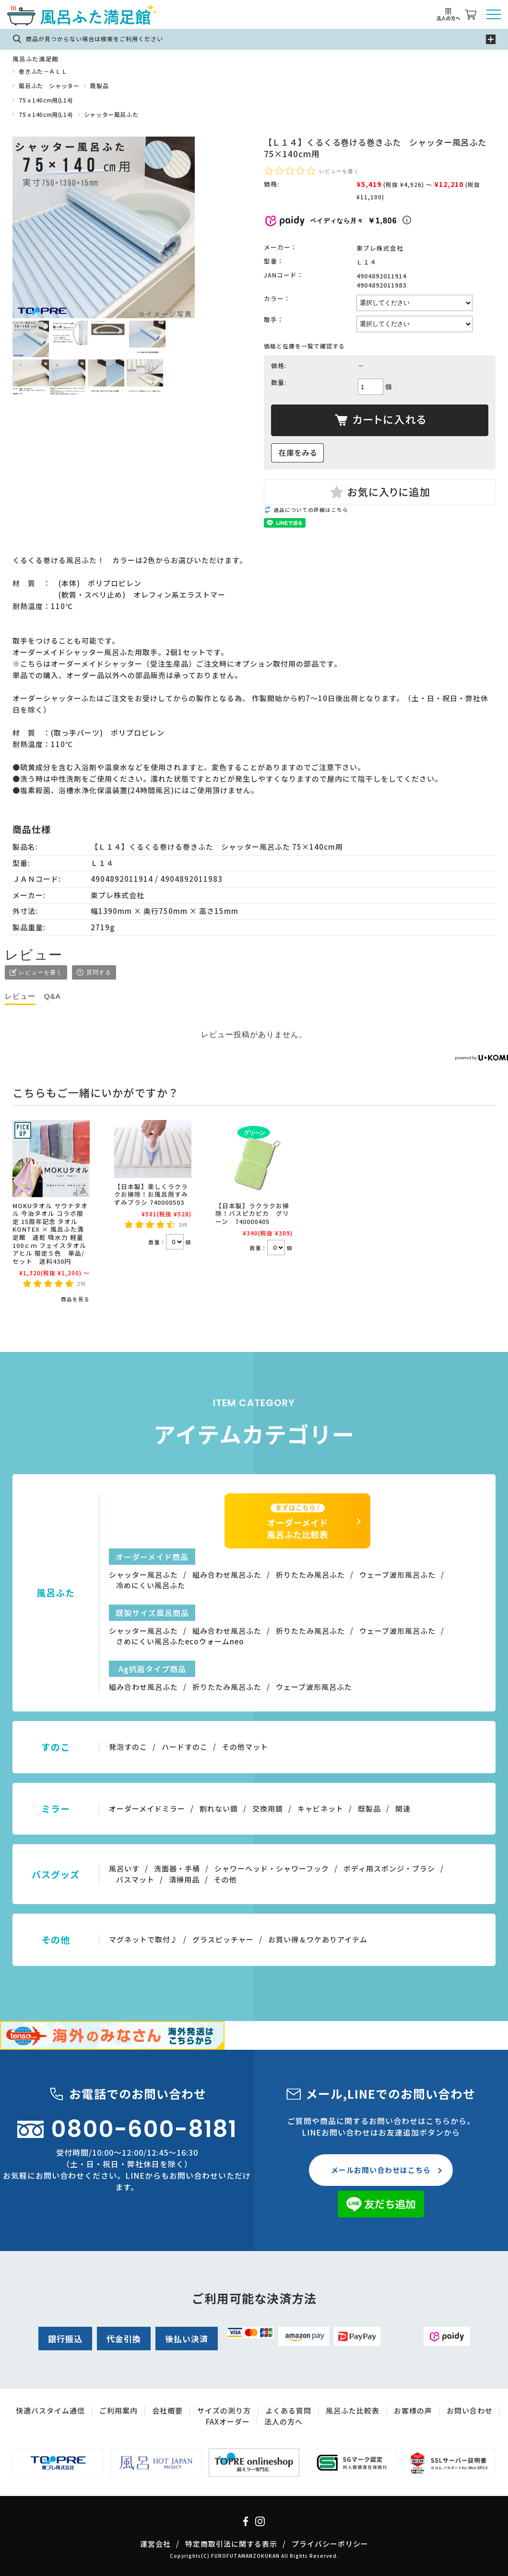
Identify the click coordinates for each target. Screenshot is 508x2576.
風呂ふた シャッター (49, 85)
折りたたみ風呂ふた (310, 1575)
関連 (403, 1808)
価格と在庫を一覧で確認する (304, 346)
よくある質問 (288, 2410)
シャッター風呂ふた (111, 114)
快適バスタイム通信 (50, 2410)
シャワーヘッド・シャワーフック (271, 1868)
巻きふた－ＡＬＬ (43, 71)
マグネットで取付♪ (143, 1939)
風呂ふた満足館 (35, 58)
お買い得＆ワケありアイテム (317, 1939)
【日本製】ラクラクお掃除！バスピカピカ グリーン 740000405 (252, 1213)
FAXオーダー (228, 2421)
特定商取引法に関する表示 (231, 2544)
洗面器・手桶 (177, 1868)
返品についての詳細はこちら (310, 509)
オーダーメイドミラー (147, 1808)
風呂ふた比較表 (352, 2410)
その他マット (245, 1747)
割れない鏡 (219, 1808)
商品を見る (75, 1299)
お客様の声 (413, 2410)
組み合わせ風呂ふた (226, 1575)
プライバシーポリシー (330, 2544)
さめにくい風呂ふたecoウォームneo (180, 1641)
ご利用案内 (118, 2410)
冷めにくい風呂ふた (150, 1585)
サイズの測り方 (224, 2410)
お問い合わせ (470, 2410)
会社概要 (167, 2410)
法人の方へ (283, 2421)
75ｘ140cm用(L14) (45, 100)
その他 (225, 1879)
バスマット (135, 1879)
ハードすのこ (185, 1747)
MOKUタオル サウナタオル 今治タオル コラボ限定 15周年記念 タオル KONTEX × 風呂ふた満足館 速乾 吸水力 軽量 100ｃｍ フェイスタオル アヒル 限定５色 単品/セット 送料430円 (50, 1233)
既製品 (99, 85)
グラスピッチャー (223, 1939)
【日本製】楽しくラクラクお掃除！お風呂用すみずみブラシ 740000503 (151, 1194)
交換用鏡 (267, 1808)
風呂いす (124, 1868)
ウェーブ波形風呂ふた (397, 1575)
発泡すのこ (128, 1747)
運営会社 (155, 2544)
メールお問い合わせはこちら (381, 2170)
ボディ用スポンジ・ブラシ (389, 1868)
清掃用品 (184, 1879)
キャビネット (320, 1808)
